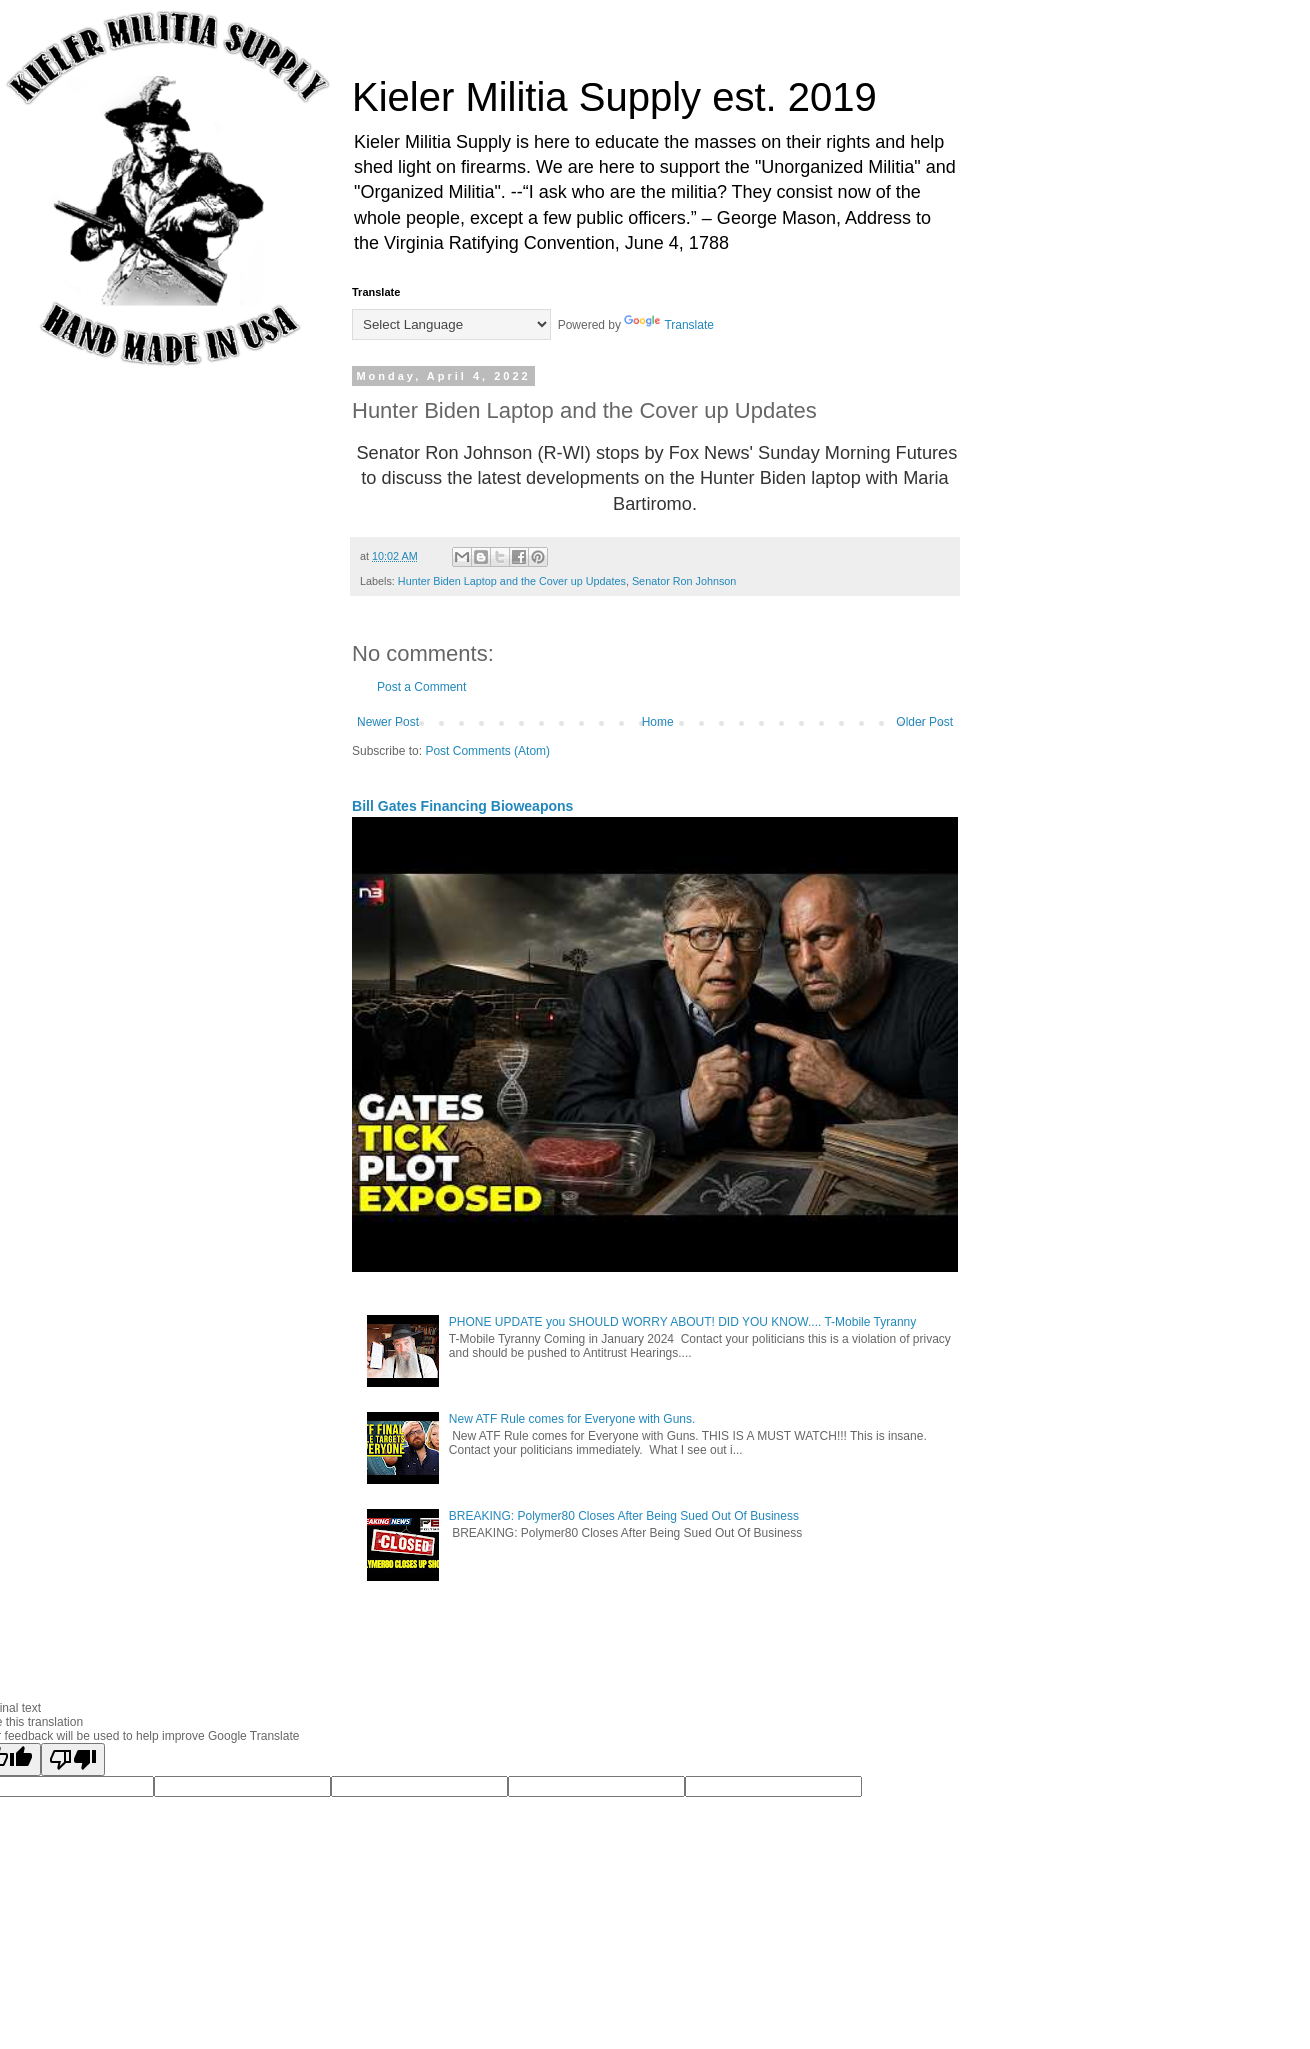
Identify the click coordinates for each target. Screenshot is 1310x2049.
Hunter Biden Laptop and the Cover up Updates (512, 581)
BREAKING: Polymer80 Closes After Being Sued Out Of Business (624, 1516)
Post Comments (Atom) (487, 751)
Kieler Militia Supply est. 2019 (614, 97)
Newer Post (388, 722)
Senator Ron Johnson (684, 581)
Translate (669, 325)
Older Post (924, 722)
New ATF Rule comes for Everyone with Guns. (572, 1419)
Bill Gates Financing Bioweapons (462, 806)
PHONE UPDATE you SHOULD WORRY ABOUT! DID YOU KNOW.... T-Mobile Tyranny (682, 1322)
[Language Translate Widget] (451, 324)
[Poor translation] (73, 1759)
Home (658, 722)
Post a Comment (421, 687)
